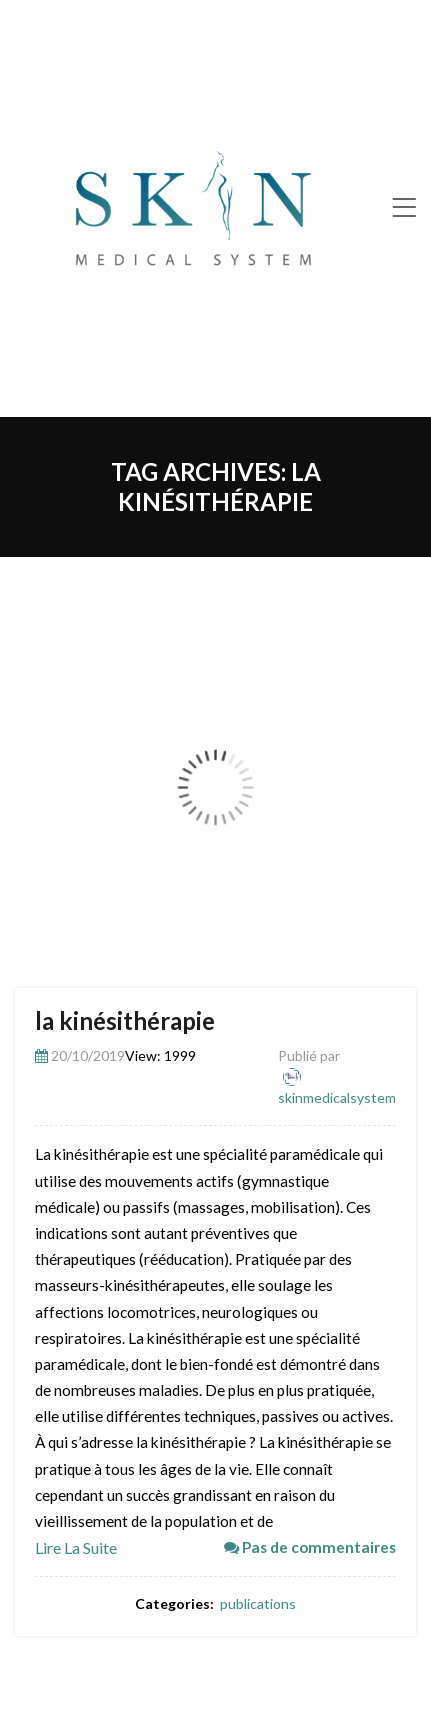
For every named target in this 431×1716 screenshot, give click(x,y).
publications (258, 1603)
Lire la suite (76, 1547)
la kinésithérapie (125, 1020)
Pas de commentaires (310, 1547)
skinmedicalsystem (337, 1097)
